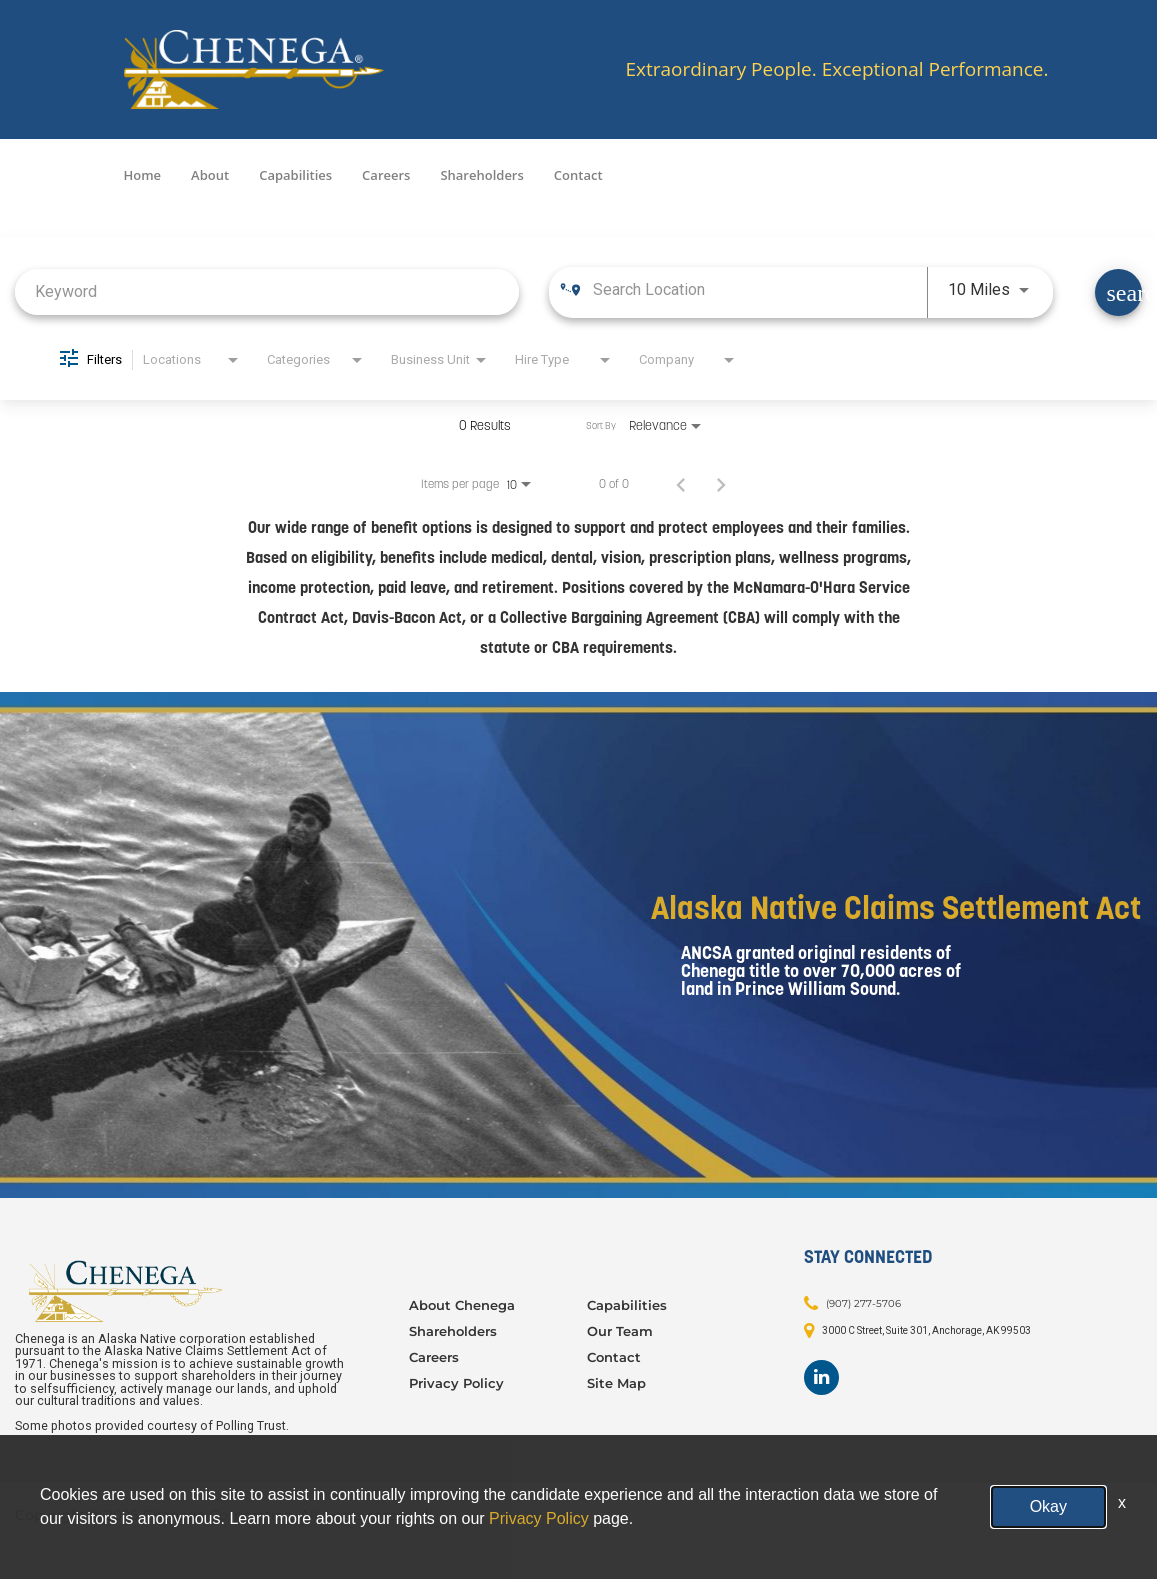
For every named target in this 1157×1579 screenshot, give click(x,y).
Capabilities (295, 175)
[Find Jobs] (1118, 292)
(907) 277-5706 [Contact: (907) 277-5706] (863, 1302)
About (210, 175)
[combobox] (267, 291)
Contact (578, 175)
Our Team (620, 1331)
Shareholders (481, 175)
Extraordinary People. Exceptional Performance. (836, 69)
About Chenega (462, 1305)
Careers (386, 175)
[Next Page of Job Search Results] (721, 484)
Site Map (616, 1383)
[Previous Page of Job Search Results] (681, 484)
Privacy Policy (456, 1383)
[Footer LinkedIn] (821, 1377)
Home (143, 175)
